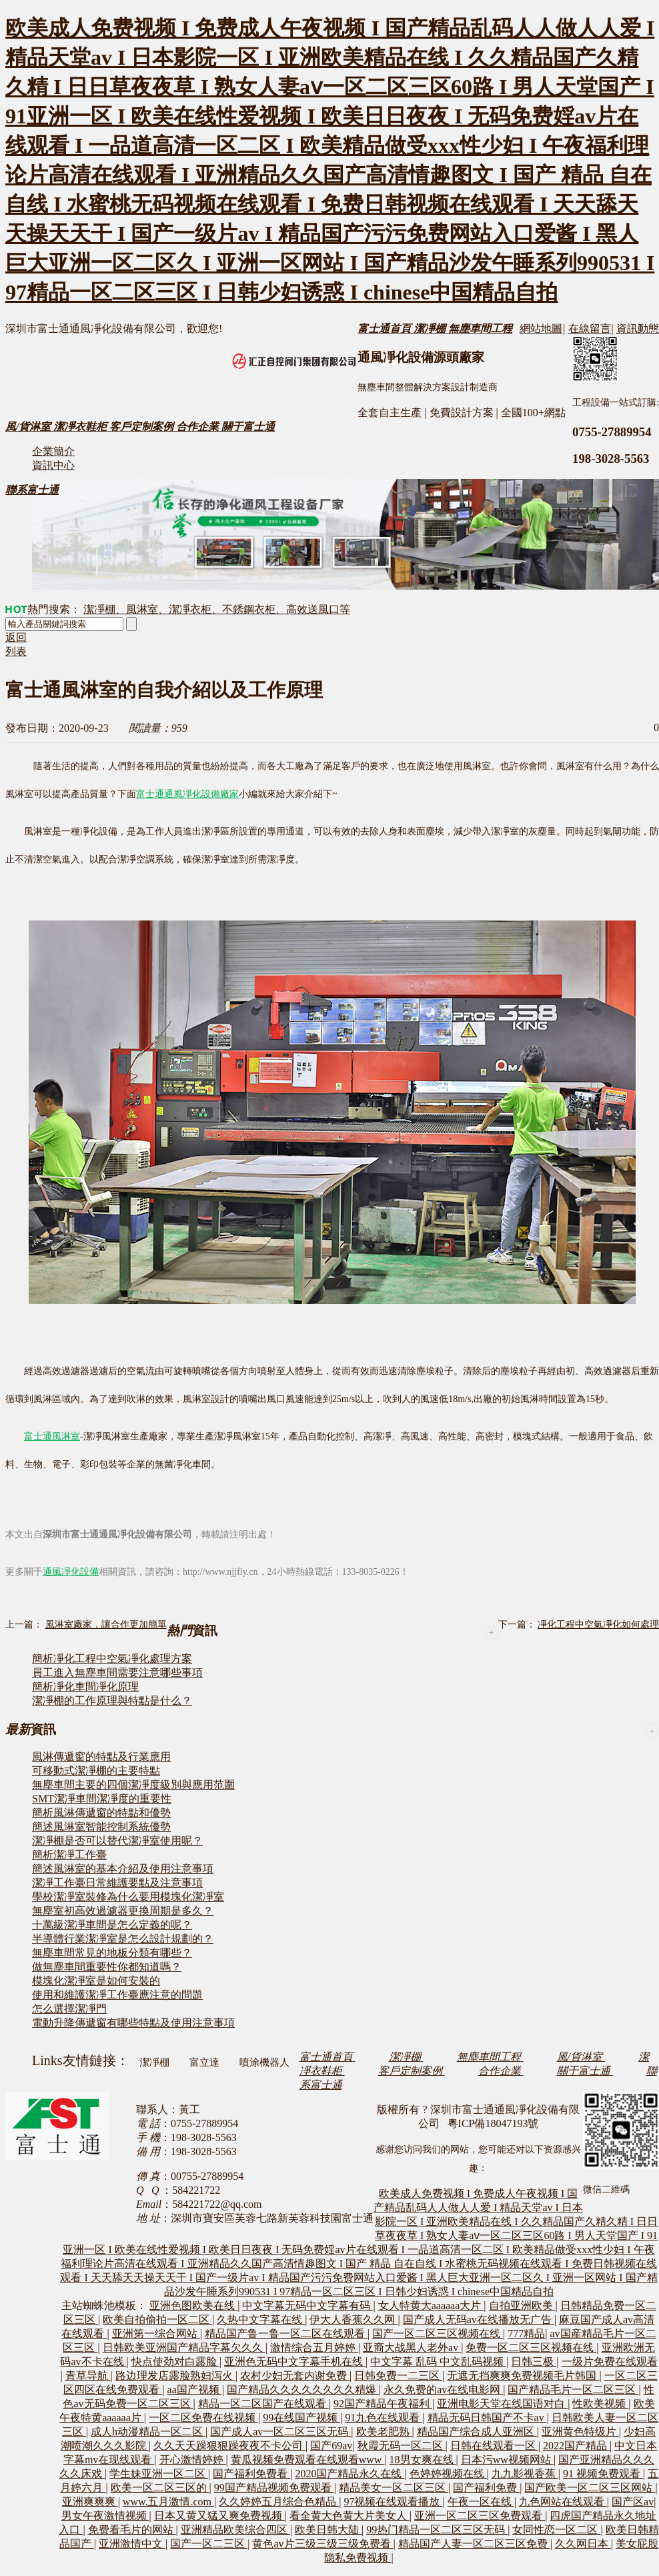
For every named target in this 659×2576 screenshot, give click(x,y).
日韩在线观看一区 (494, 2445)
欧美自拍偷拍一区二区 (157, 2319)
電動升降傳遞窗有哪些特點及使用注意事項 (133, 2022)
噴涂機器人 (264, 2062)
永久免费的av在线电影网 (443, 2389)
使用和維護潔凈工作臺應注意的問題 (117, 1994)
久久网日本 (583, 2543)
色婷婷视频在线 (448, 2473)
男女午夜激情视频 (105, 2515)
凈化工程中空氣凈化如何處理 (598, 1625)
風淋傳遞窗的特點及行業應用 (101, 1756)
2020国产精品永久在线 (349, 2473)
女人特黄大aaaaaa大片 (431, 2305)
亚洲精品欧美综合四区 (235, 2529)
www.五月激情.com (168, 2501)
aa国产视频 (194, 2389)
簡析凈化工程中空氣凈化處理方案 (112, 1658)
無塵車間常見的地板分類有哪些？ (112, 1952)
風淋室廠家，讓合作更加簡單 (106, 1625)
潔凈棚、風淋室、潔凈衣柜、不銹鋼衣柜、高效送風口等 (216, 609)
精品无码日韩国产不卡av (487, 2417)
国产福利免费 (486, 2487)
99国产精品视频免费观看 (274, 2487)
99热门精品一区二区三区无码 (437, 2529)
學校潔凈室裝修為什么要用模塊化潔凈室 (128, 1896)
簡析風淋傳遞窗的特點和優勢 (101, 1812)
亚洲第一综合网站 (156, 2333)
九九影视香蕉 (525, 2473)
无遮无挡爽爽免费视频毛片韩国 (523, 2375)
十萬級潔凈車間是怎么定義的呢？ (112, 1924)
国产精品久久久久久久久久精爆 (303, 2389)
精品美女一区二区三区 (393, 2487)
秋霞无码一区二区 (402, 2445)
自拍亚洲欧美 (522, 2305)
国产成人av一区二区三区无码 (280, 2431)
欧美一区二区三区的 (160, 2487)
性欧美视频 (600, 2403)
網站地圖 (541, 328)
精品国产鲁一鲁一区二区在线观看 (286, 2333)
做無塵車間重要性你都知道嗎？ (106, 1966)
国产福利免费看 (251, 2473)
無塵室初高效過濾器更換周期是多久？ (122, 1910)
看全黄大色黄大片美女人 (349, 2515)
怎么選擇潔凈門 (69, 2008)
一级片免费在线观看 (610, 2361)
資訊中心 (53, 465)
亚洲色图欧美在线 (193, 2305)
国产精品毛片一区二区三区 (573, 2389)
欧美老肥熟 (384, 2431)
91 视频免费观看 (603, 2473)
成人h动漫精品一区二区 (148, 2431)
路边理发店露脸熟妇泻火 (175, 2375)
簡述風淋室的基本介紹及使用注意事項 (122, 1868)
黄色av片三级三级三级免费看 (322, 2543)
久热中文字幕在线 (261, 2319)
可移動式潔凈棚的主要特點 (96, 1770)
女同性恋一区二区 (556, 2529)
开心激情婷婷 (192, 2459)
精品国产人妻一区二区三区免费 (474, 2543)
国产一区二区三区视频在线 (437, 2333)
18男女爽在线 (423, 2459)
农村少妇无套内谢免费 (295, 2375)
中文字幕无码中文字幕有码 (307, 2305)
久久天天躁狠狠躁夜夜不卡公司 (229, 2445)
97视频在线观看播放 (393, 2501)
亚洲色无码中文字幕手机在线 (295, 2361)
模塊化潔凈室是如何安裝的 (96, 1980)
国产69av (331, 2445)
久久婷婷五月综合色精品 (279, 2501)
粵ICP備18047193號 (493, 2123)
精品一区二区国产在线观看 (263, 2403)
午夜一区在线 (481, 2501)
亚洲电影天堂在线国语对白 (502, 2403)
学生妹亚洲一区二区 (158, 2473)
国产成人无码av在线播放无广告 (478, 2319)
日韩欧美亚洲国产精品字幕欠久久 (184, 2347)
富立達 (204, 2062)
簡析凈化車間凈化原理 (85, 1686)
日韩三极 (533, 2361)
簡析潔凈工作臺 (69, 1854)
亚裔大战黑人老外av (412, 2347)
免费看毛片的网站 (132, 2529)
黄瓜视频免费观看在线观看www (308, 2459)
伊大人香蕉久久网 (353, 2319)
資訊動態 (637, 328)
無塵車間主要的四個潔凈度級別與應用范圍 (133, 1784)
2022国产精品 (576, 2445)
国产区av (633, 2501)
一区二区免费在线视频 (203, 2417)
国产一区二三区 (208, 2543)
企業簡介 (53, 451)
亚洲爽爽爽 (90, 2501)
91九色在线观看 (383, 2417)
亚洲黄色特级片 (580, 2431)
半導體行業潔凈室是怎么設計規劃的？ (122, 1938)
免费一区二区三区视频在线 (531, 2347)
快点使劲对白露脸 (175, 2361)
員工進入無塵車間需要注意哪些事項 (117, 1672)
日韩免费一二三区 (398, 2375)
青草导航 (88, 2375)
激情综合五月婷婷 (314, 2347)
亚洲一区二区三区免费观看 (479, 2515)
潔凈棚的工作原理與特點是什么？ (112, 1700)
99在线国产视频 (301, 2417)
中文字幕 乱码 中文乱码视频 (438, 2361)
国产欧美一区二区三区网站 (589, 2487)
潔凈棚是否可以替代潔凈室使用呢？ (117, 1840)
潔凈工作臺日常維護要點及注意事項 (117, 1882)
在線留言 (589, 328)
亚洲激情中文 (132, 2543)
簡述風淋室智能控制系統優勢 (101, 1826)
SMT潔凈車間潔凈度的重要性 (101, 1798)
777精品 (526, 2333)
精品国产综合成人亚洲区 (477, 2431)
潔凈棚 (154, 2062)
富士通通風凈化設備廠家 (187, 794)
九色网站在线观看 (563, 2501)
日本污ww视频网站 (507, 2459)
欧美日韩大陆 (328, 2529)
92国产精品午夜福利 (383, 2403)
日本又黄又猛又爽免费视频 (219, 2515)
